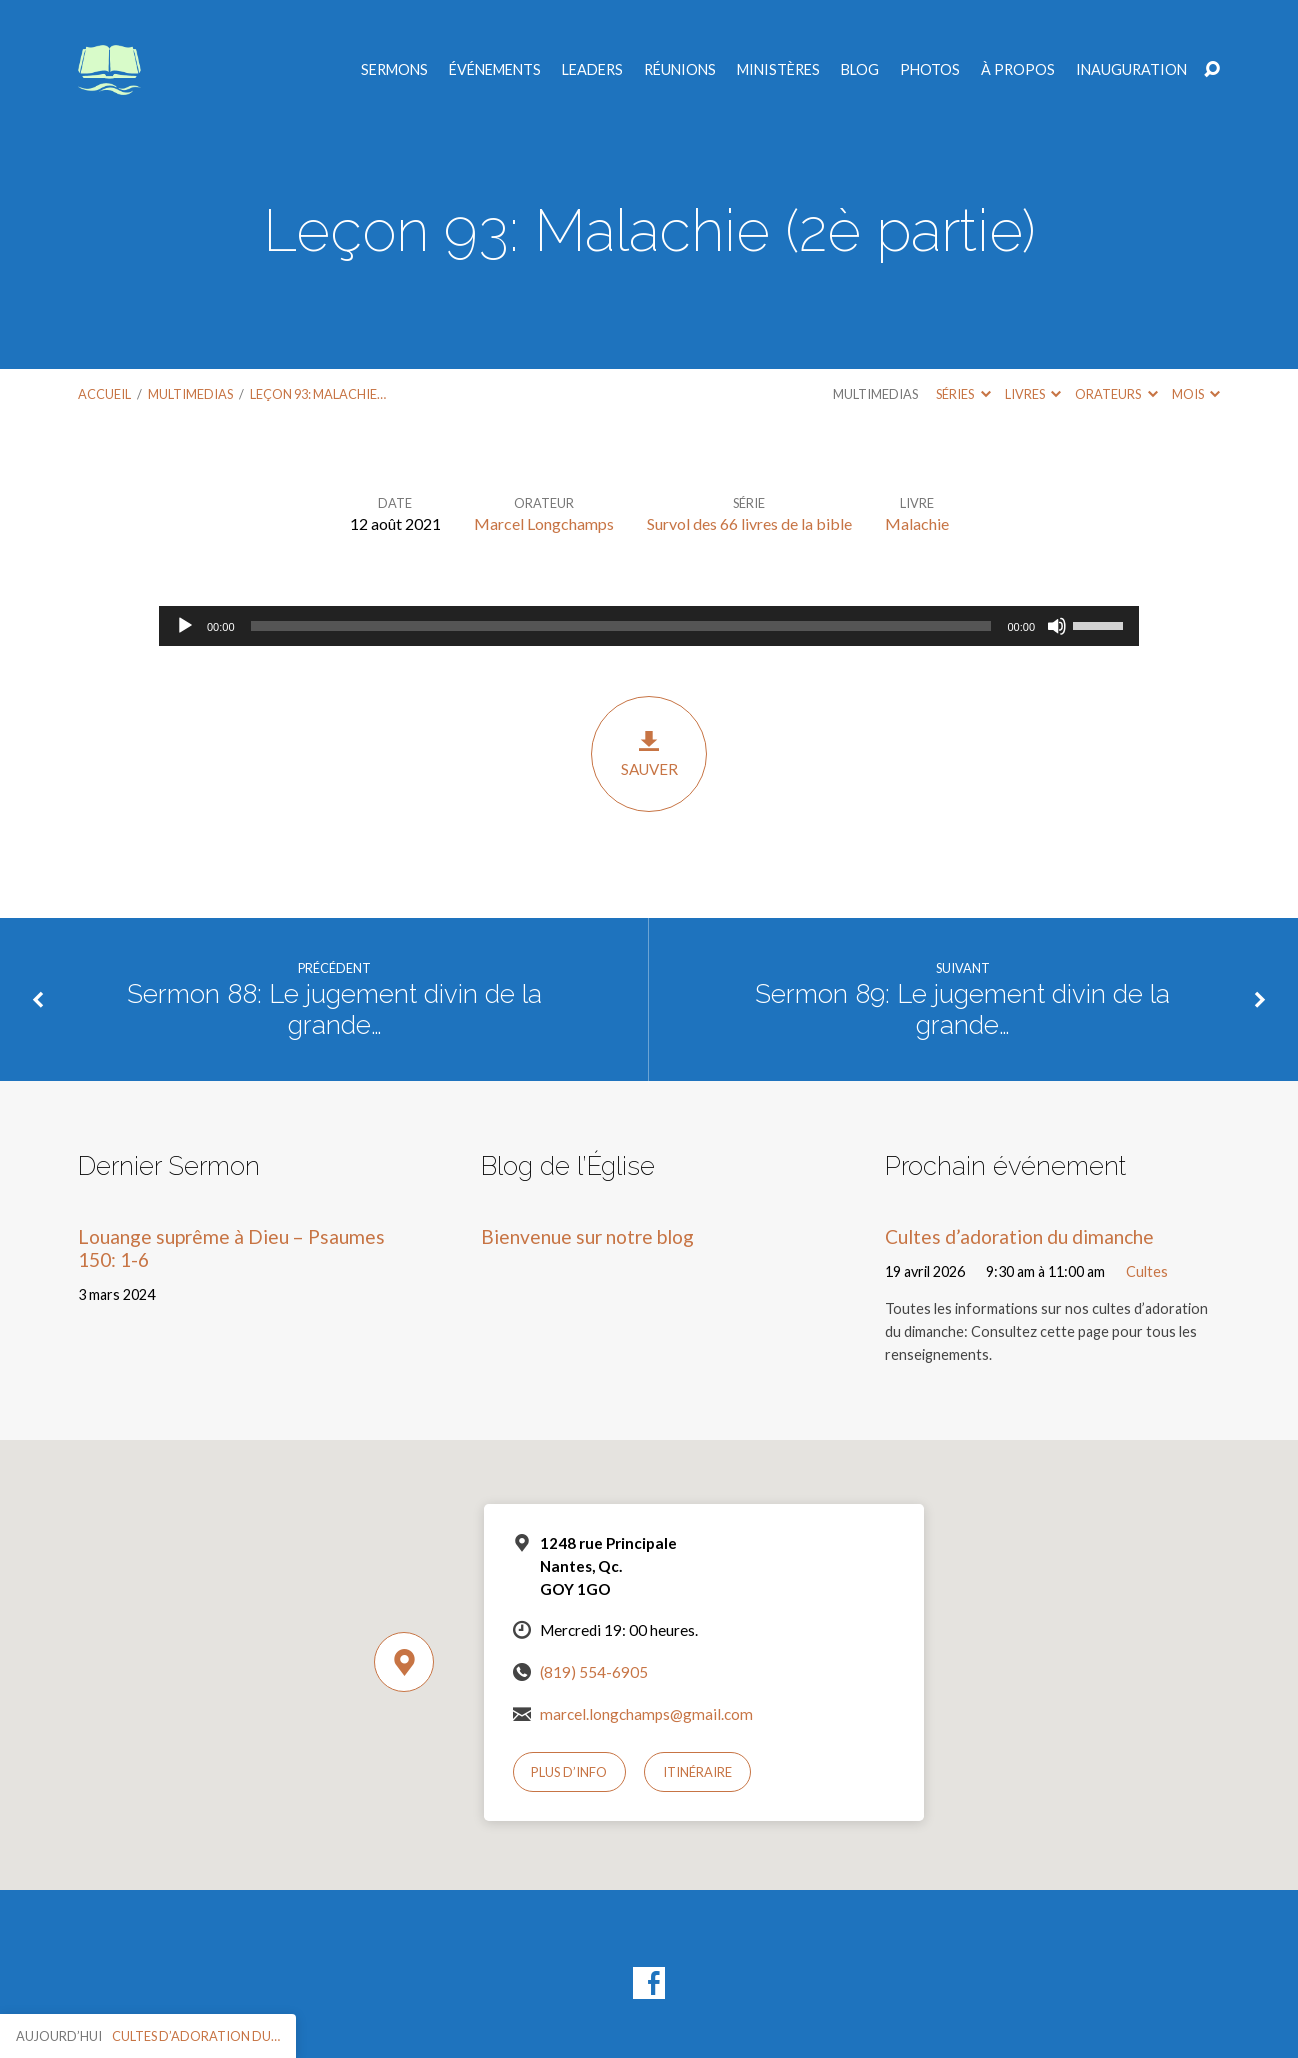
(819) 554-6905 (594, 1672)
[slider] (621, 626)
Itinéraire (697, 1772)
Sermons (394, 70)
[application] (649, 626)
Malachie (917, 523)
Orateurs (1116, 394)
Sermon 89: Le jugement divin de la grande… (962, 1009)
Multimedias (190, 394)
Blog (860, 70)
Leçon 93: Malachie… (318, 394)
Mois (1196, 394)
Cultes (1147, 1271)
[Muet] (1057, 626)
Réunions (680, 70)
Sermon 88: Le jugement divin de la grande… (334, 1009)
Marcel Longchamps (544, 523)
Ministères (778, 70)
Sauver (649, 753)
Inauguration (1131, 70)
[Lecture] (185, 626)
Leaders (592, 70)
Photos (930, 70)
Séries (963, 394)
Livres (1033, 394)
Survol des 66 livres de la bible (749, 523)
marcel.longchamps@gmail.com (646, 1714)
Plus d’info (569, 1772)
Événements (495, 70)
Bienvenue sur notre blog (587, 1236)
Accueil (104, 394)
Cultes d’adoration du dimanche (1019, 1236)
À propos (1018, 70)
